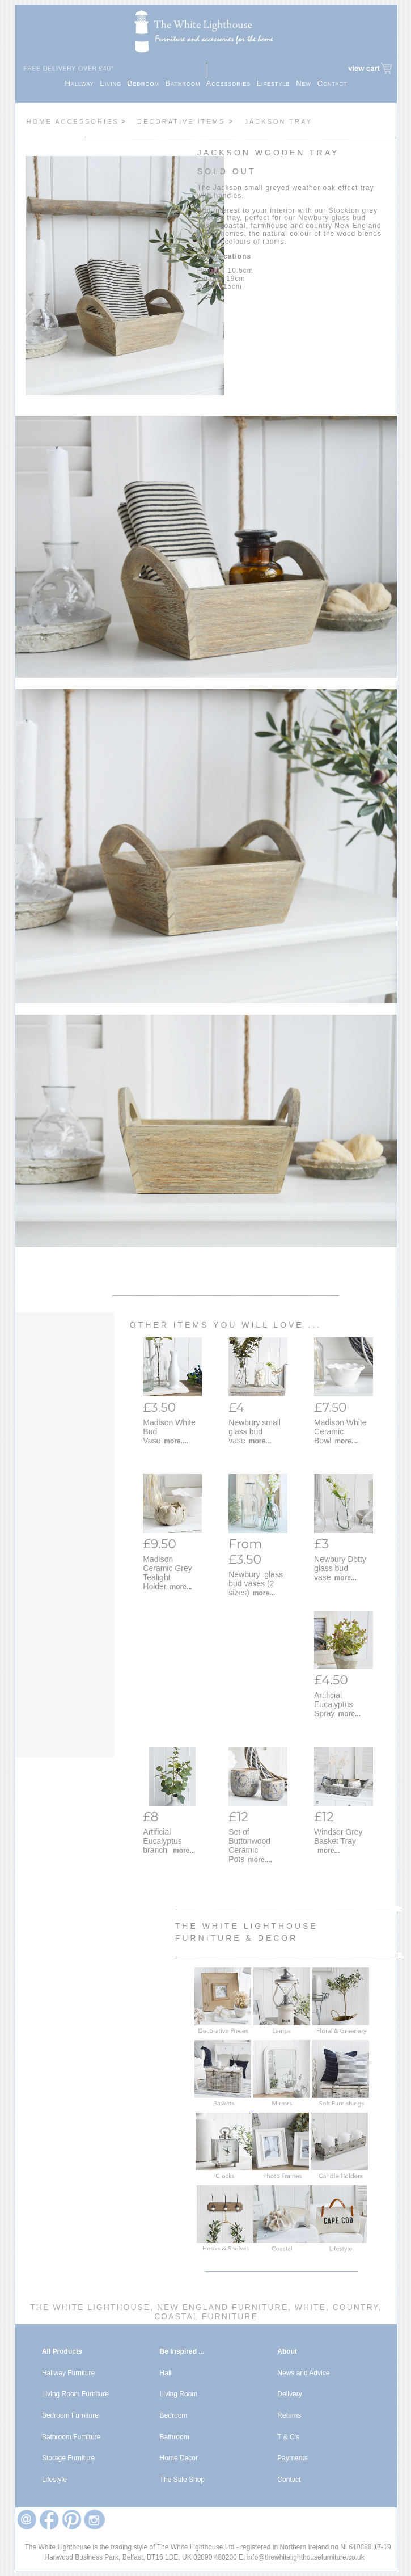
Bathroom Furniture (71, 2437)
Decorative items (182, 121)
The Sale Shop (182, 2480)
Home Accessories (73, 121)
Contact (332, 83)
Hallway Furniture (68, 2373)
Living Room (179, 2394)
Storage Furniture (68, 2458)
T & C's (288, 2437)
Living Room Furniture (75, 2394)
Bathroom (186, 83)
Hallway (82, 83)
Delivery (289, 2394)
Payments (292, 2458)
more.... (176, 1441)
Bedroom (147, 83)
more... (260, 1441)
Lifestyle (276, 83)
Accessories (231, 83)
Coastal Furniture (206, 2316)
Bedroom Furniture (70, 2415)
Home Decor (179, 2458)
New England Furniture (221, 2307)
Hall (166, 2373)
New (306, 83)
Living (113, 83)
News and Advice (303, 2373)
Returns (289, 2415)
